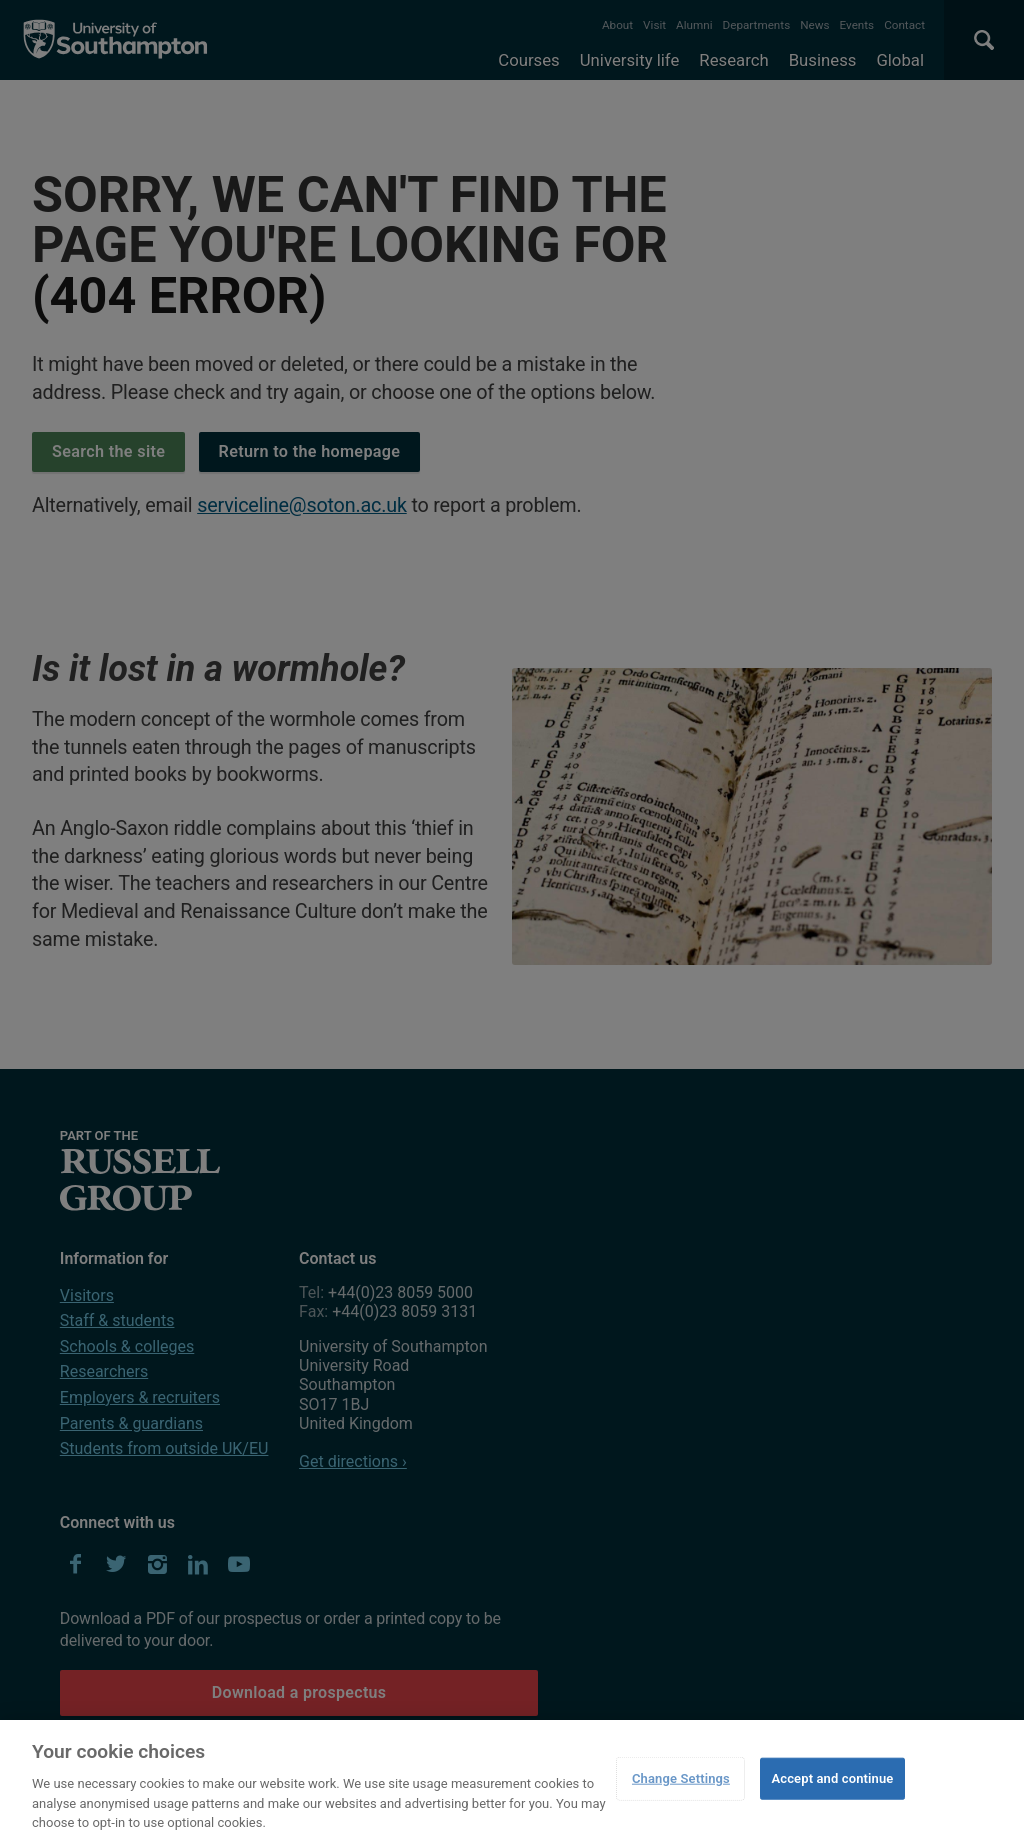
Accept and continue (832, 1778)
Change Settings (681, 1778)
